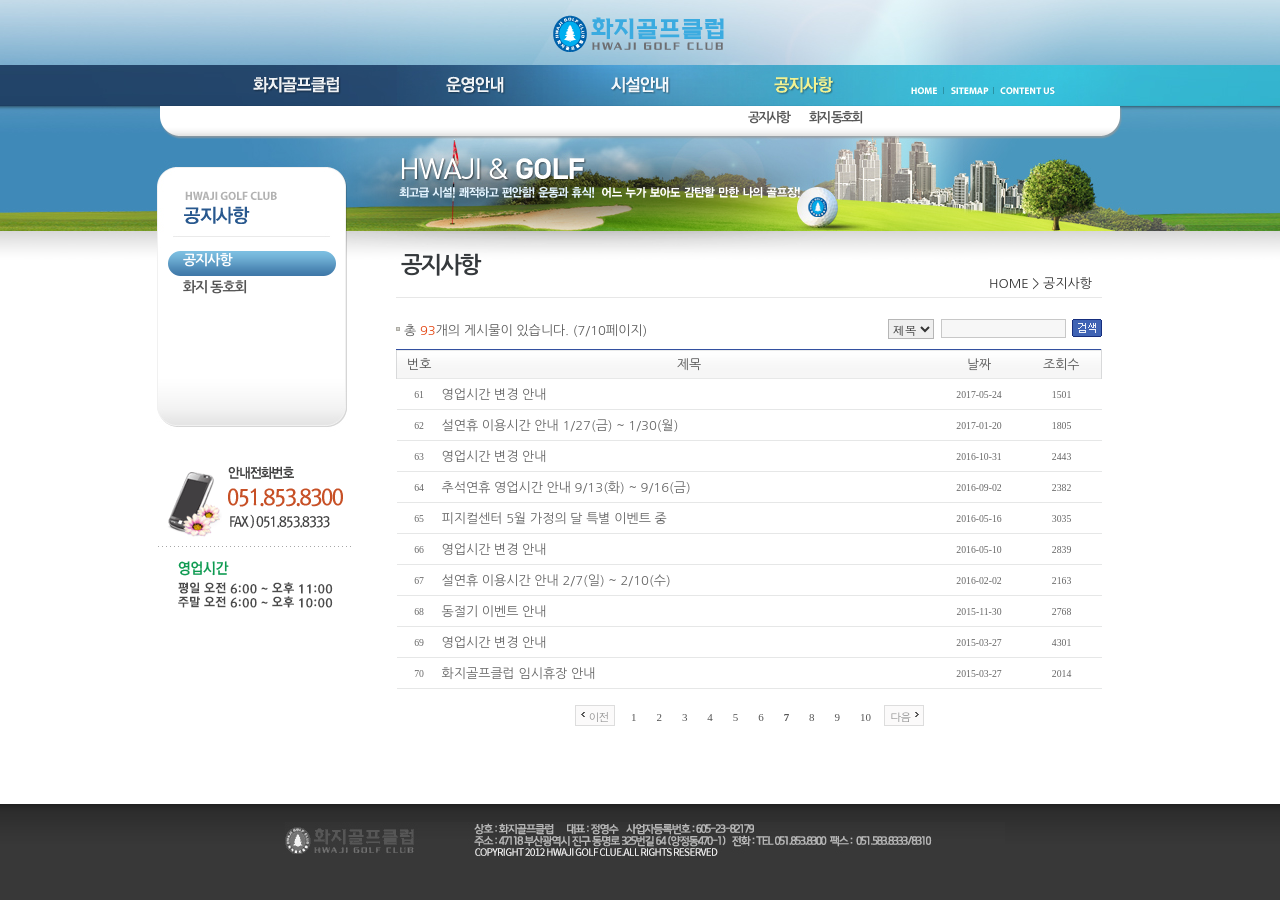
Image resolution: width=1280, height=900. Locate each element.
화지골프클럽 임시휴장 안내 (519, 673)
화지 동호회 (835, 117)
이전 (599, 716)
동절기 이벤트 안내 (494, 611)
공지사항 (768, 117)
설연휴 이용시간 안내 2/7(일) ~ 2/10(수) (556, 580)
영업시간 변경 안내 (494, 394)
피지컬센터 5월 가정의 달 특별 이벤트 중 (554, 518)
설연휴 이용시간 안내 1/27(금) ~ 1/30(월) (560, 425)
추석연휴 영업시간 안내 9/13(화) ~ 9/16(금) (566, 487)
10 (865, 717)
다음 (900, 716)
